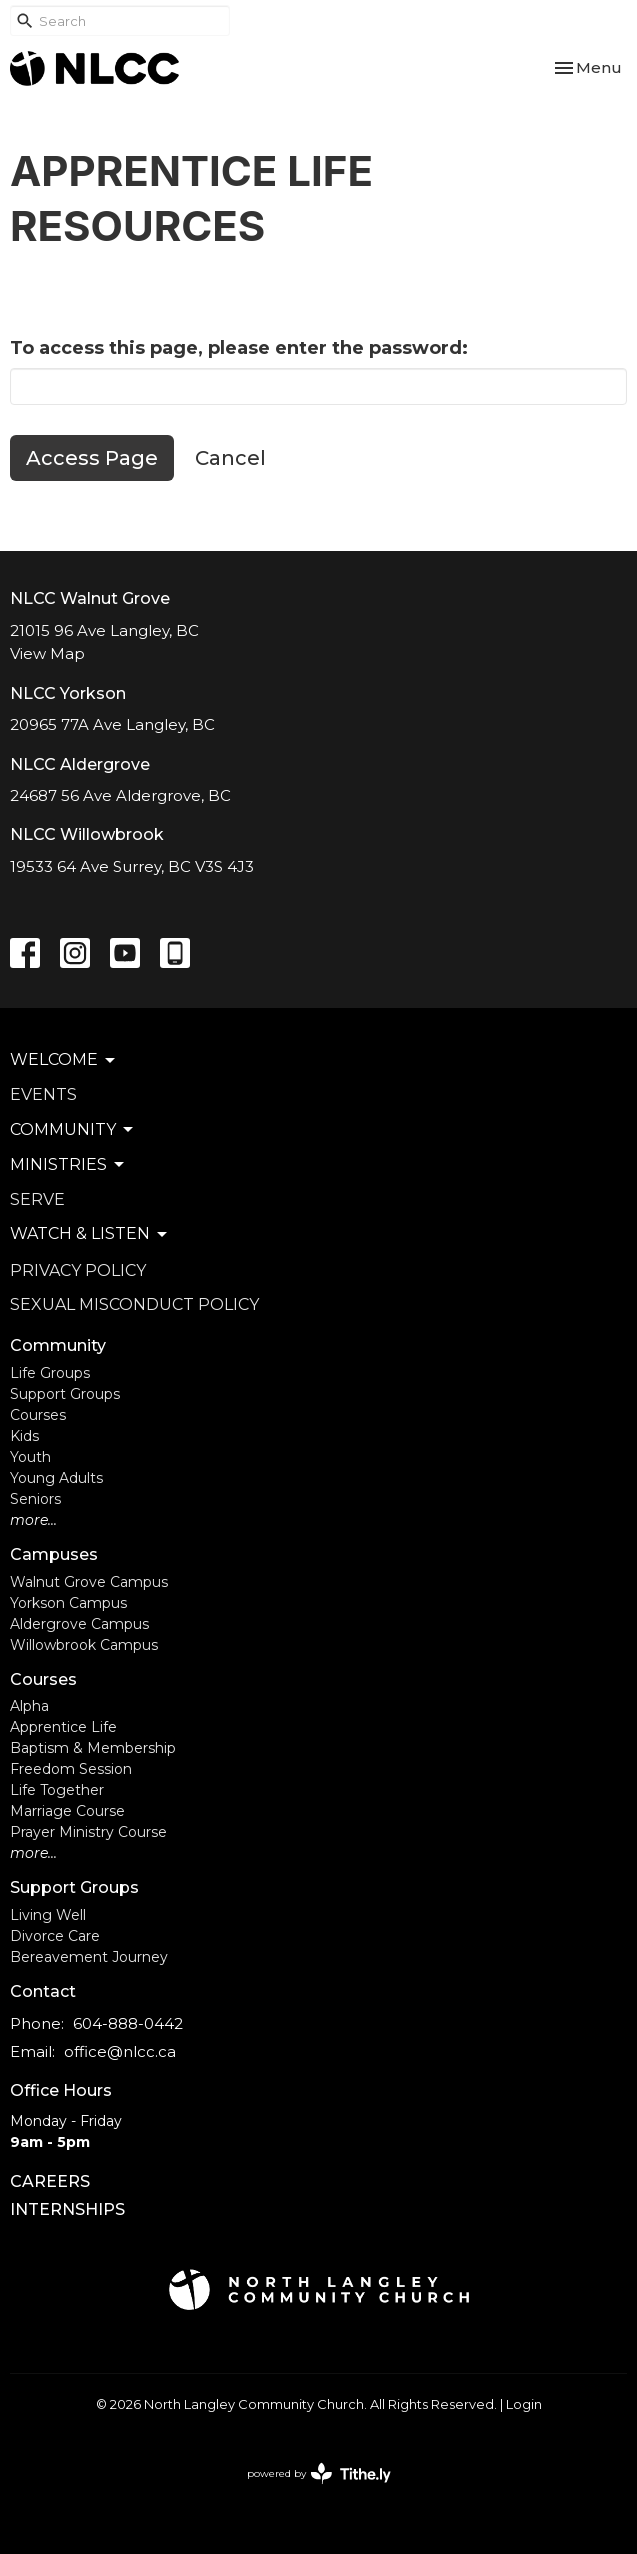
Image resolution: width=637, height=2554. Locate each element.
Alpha (29, 1706)
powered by (319, 2473)
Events (43, 1094)
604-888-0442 (128, 2023)
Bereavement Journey (89, 1957)
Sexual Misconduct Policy (134, 1304)
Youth (30, 1457)
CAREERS (50, 2181)
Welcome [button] (64, 1060)
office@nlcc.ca (120, 2051)
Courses (38, 1415)
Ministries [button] (68, 1165)
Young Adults (56, 1478)
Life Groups (50, 1373)
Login (524, 2404)
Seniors (35, 1499)
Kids (24, 1436)
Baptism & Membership (93, 1748)
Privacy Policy (78, 1270)
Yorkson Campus (68, 1603)
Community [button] (73, 1130)
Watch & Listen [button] (90, 1234)
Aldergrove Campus (79, 1624)
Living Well (48, 1915)
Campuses (54, 1554)
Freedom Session (71, 1769)
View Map (47, 653)
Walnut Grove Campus (89, 1582)
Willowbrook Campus (84, 1645)
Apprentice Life (63, 1727)
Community (58, 1345)
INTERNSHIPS (67, 2209)
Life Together (57, 1790)
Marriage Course (67, 1811)
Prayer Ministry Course (88, 1832)
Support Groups (65, 1394)
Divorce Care (55, 1936)
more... (33, 1520)
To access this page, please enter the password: (239, 348)
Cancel (230, 458)
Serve (37, 1199)
